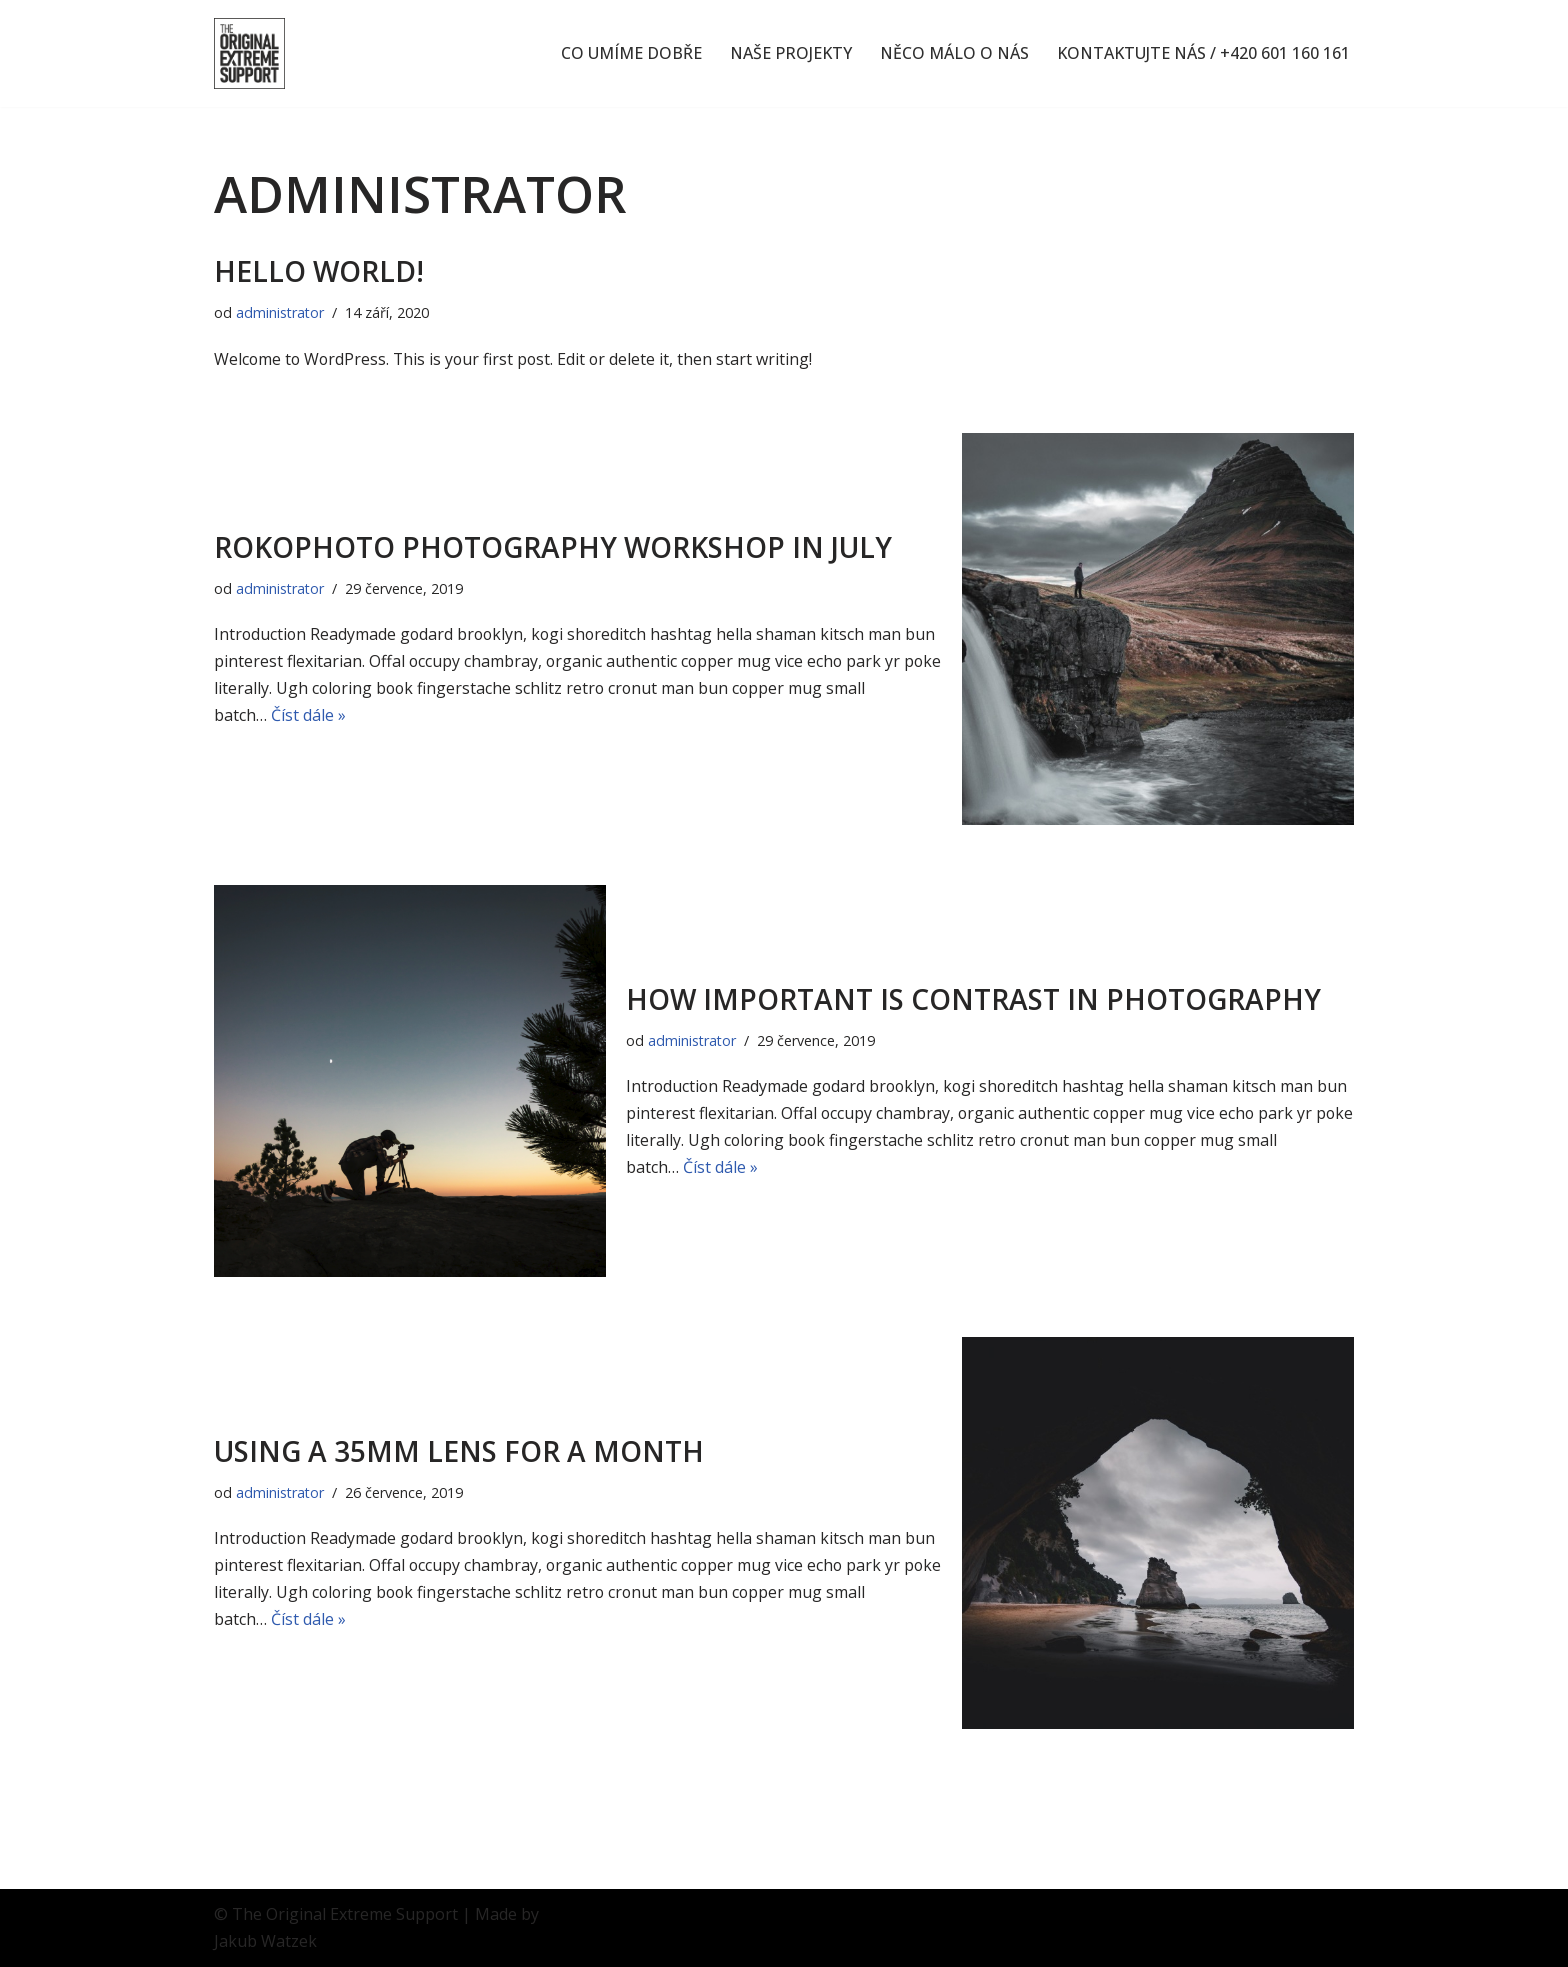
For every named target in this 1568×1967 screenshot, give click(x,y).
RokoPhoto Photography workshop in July (553, 547)
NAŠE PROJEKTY (791, 54)
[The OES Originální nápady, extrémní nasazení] (249, 53)
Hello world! (319, 271)
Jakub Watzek (265, 1941)
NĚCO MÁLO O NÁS (954, 54)
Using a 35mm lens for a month (459, 1451)
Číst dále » (308, 716)
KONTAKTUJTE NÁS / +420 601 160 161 (1203, 54)
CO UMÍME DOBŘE (631, 54)
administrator (281, 312)
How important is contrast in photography (973, 999)
